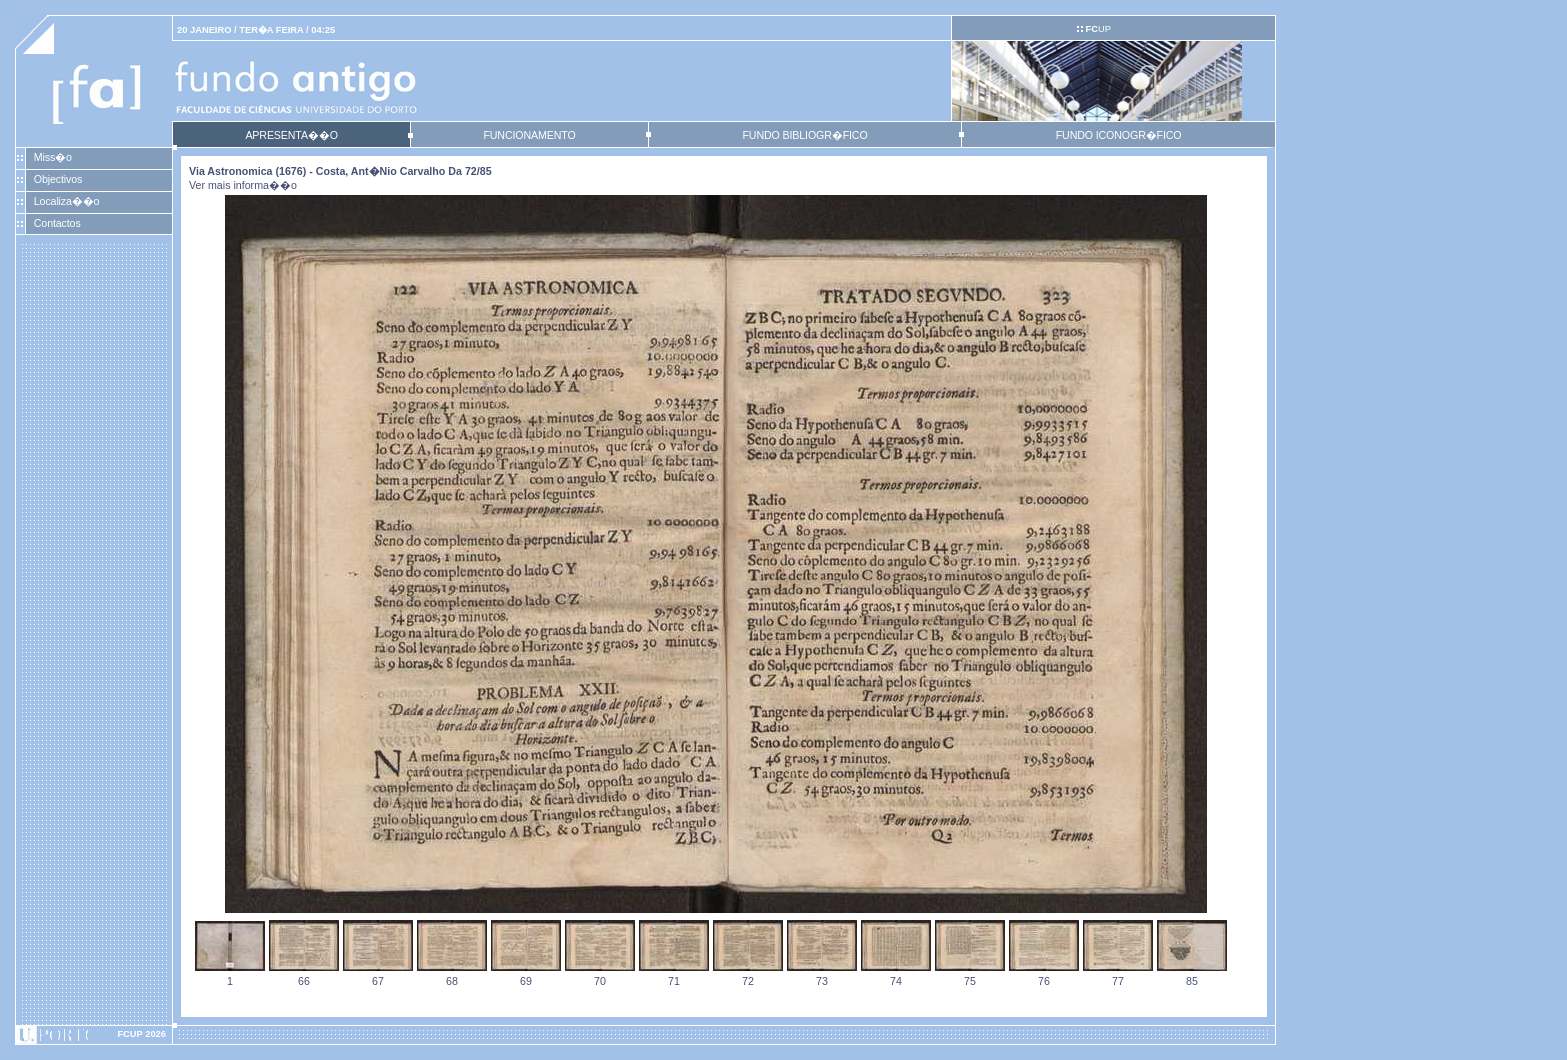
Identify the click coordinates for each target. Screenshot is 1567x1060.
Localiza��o (67, 201)
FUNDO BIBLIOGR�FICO (804, 135)
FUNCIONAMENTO (529, 135)
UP (1097, 29)
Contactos (57, 223)
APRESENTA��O (291, 135)
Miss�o (53, 157)
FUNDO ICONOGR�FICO (1119, 135)
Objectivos (58, 179)
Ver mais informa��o (243, 185)
